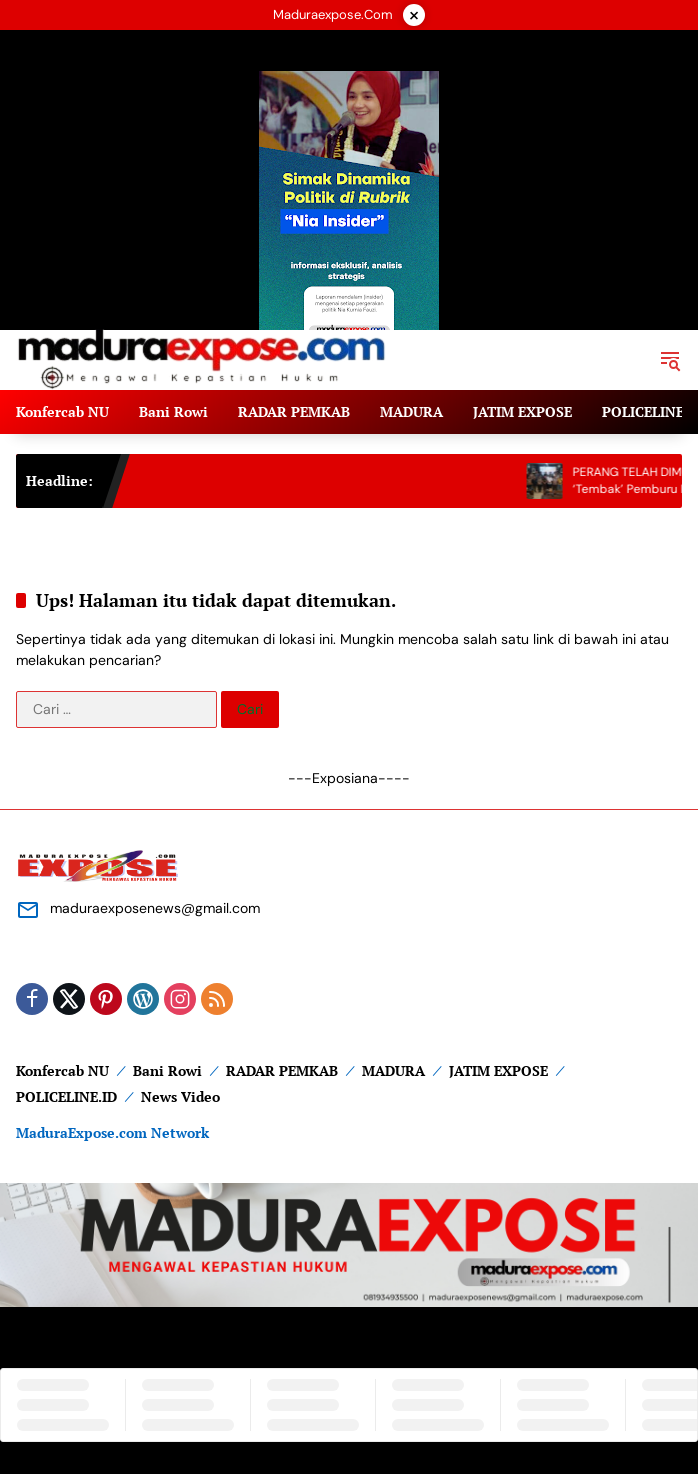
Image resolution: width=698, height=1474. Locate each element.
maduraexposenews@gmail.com (155, 908)
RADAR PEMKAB (282, 1070)
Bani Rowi (167, 1070)
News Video (180, 1096)
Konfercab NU (62, 1070)
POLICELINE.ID (66, 1096)
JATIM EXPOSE (498, 1070)
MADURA (393, 1070)
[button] (670, 360)
